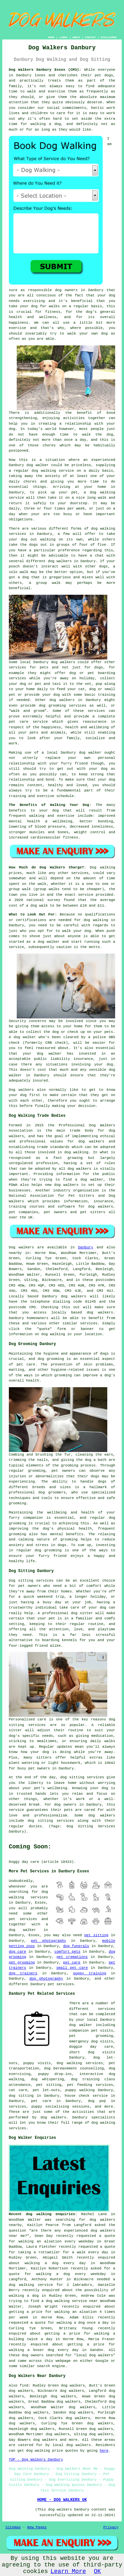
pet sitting (96, 1935)
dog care (17, 1952)
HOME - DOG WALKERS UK (62, 2500)
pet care (71, 1962)
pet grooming (22, 1962)
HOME (51, 37)
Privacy (110, 2527)
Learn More (68, 2571)
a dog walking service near (69, 2301)
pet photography (48, 1941)
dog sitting (21, 2096)
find (24, 2386)
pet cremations (72, 1957)
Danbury (85, 1247)
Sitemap (13, 2527)
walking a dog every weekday (71, 2274)
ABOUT (76, 37)
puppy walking (79, 2090)
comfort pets (67, 1952)
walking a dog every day (55, 2263)
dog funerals (76, 1946)
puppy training (89, 1973)
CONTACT (90, 37)
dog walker (90, 753)
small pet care (72, 1968)
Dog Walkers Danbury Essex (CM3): (45, 70)
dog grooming (51, 1359)
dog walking (43, 471)
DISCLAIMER (108, 37)
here (104, 2451)
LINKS (63, 37)
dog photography (46, 1979)
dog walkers (60, 561)
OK (97, 2571)
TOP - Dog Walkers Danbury (36, 2460)
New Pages (37, 2527)
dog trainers (23, 1973)
